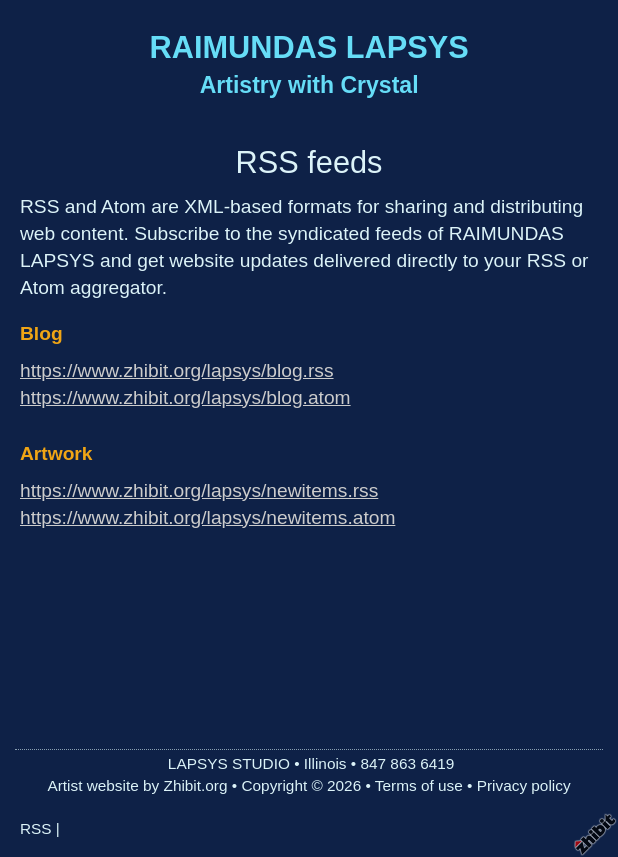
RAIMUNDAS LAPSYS (309, 47)
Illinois (325, 763)
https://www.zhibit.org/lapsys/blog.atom (185, 397)
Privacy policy (524, 785)
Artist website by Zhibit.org (137, 785)
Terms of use (419, 785)
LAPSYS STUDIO (229, 763)
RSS (36, 828)
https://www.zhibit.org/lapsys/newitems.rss (199, 490)
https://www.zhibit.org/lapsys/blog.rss (177, 370)
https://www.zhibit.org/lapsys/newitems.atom (207, 517)
